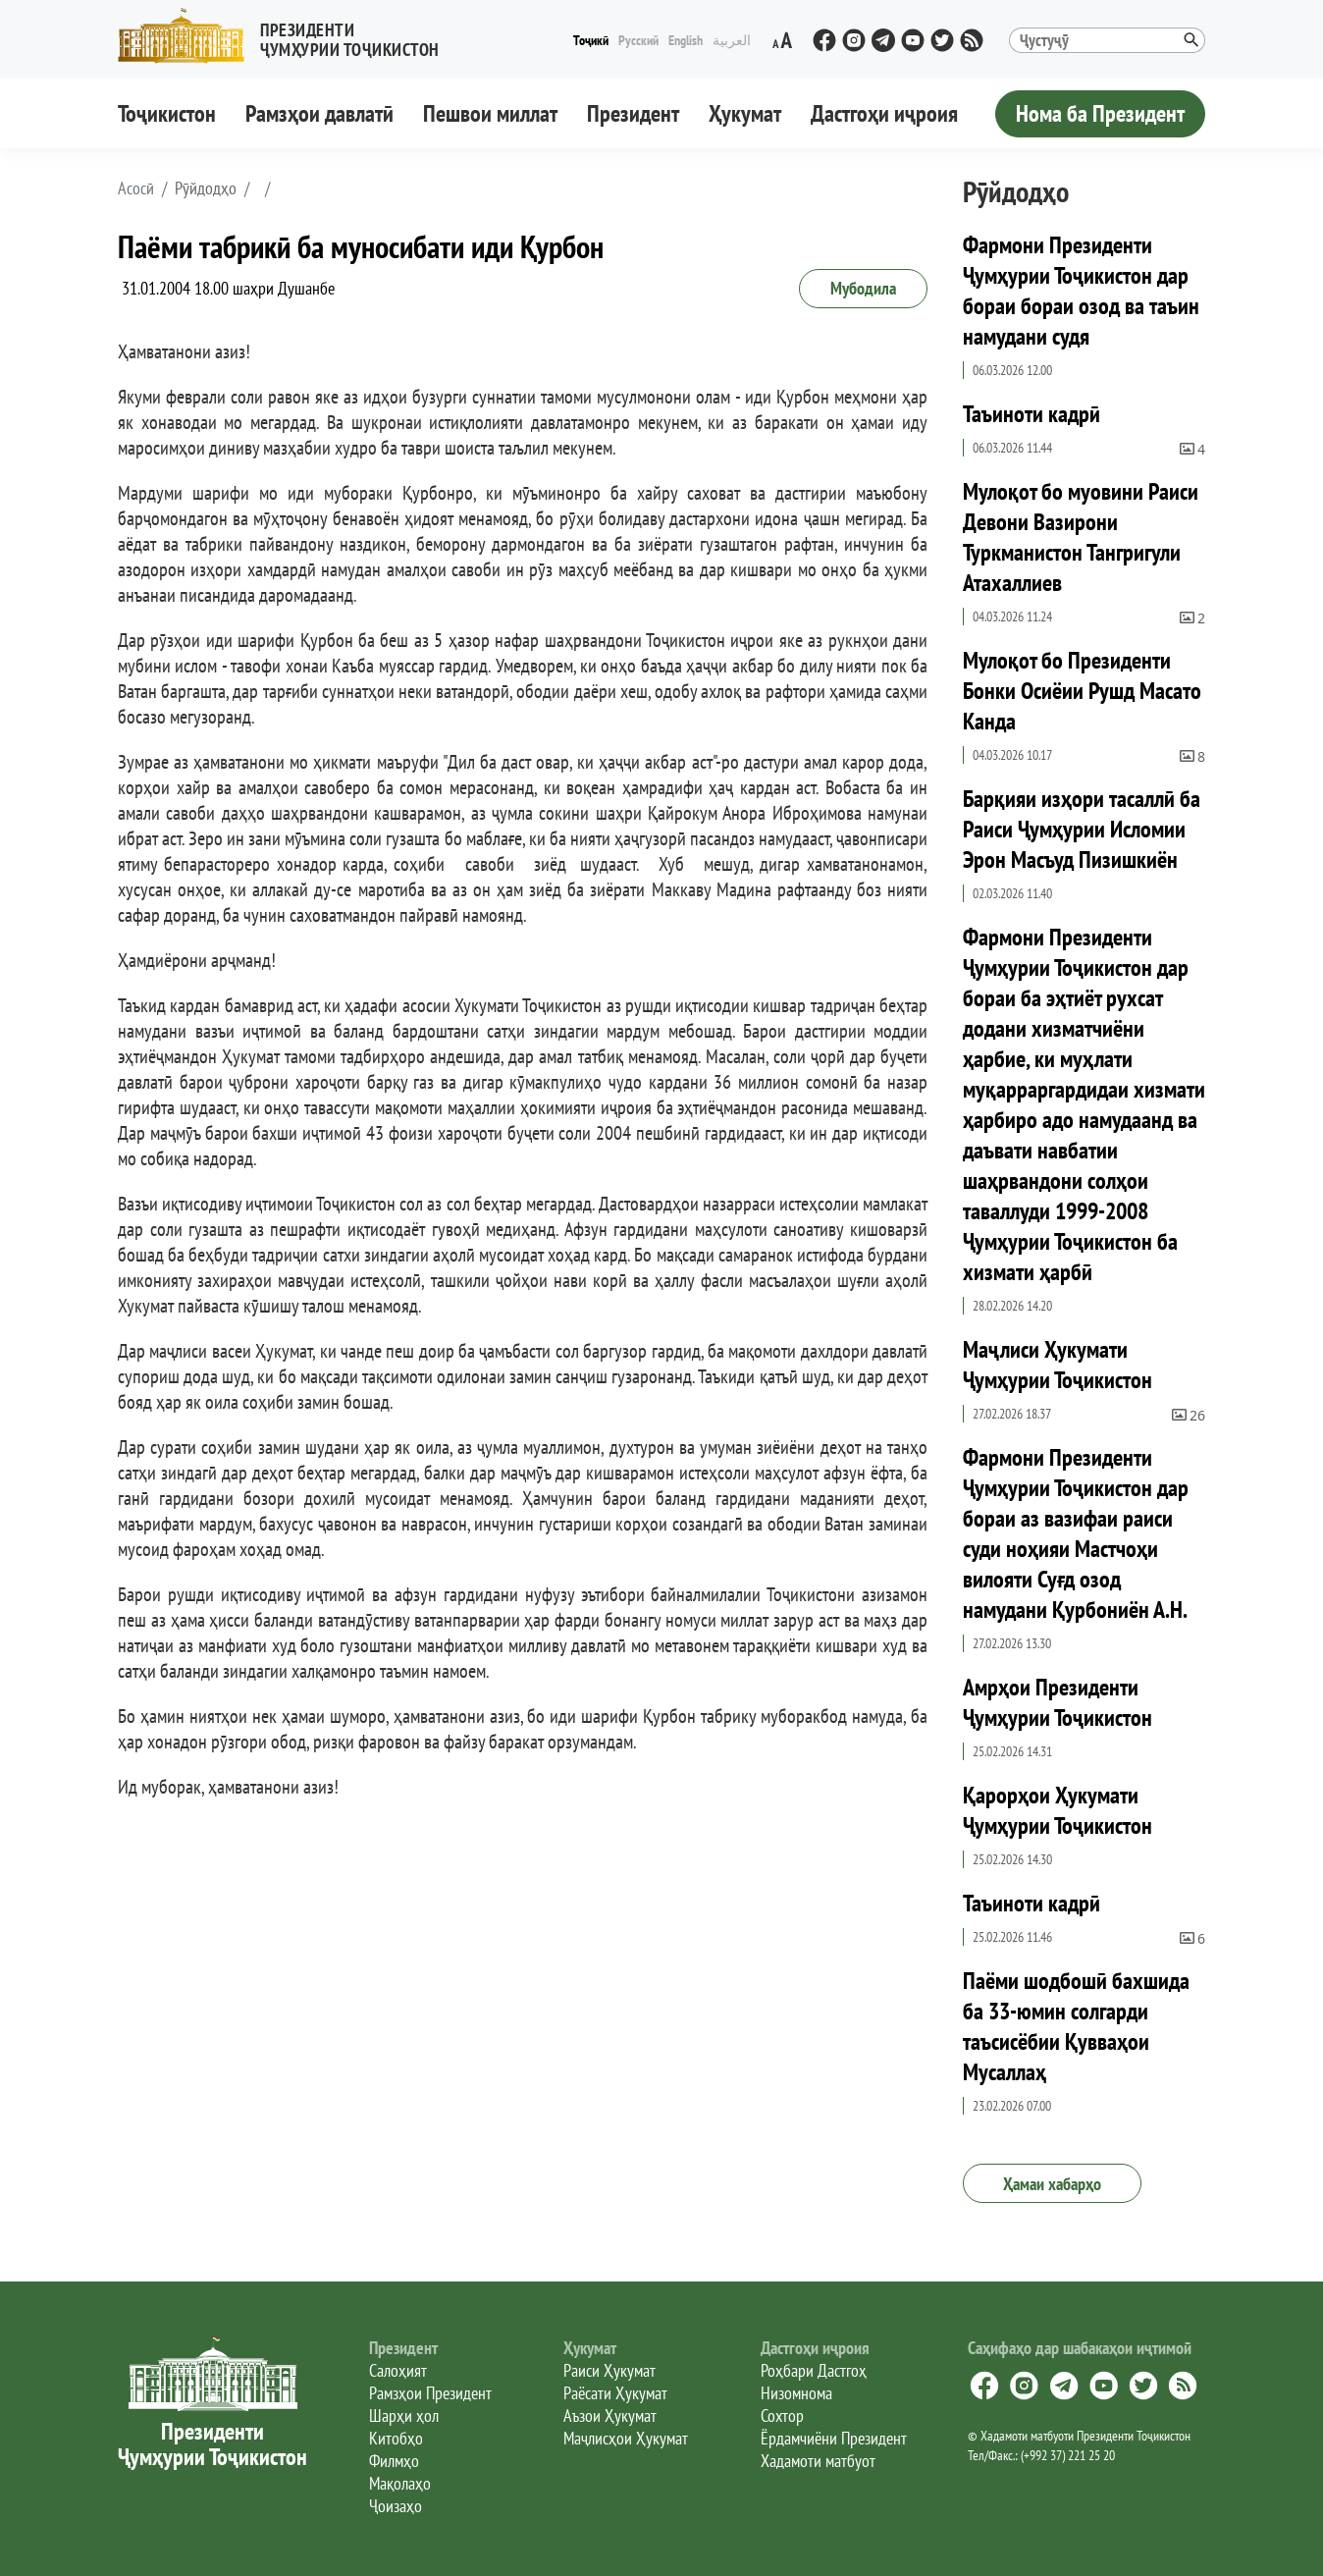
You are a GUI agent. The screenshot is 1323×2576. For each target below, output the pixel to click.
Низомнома (796, 2393)
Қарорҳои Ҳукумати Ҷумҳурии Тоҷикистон (1057, 1810)
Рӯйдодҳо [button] (206, 188)
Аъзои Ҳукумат (610, 2415)
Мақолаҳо (400, 2483)
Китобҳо (396, 2438)
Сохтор (782, 2415)
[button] (286, 36)
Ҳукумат (745, 113)
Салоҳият (398, 2370)
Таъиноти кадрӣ (1031, 414)
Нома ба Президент (1100, 113)
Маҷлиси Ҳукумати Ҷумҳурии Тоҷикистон (1057, 1364)
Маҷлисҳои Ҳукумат (625, 2438)
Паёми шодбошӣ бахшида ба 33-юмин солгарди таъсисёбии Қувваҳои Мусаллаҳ (1076, 2026)
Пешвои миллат (490, 113)
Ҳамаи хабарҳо (1052, 2184)
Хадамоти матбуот (818, 2460)
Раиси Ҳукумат (609, 2370)
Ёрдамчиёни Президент (834, 2438)
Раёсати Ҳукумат (615, 2393)
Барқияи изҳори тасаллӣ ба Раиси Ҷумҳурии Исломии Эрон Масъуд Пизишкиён (1081, 829)
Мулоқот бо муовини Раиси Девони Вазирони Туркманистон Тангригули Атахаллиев (1080, 537)
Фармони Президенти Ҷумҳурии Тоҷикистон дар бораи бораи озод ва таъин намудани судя (1081, 290)
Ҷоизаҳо (395, 2506)
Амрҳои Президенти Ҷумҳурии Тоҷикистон (1057, 1702)
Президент (633, 113)
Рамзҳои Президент (430, 2393)
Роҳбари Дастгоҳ (814, 2370)
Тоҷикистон (167, 113)
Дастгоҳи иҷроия (884, 113)
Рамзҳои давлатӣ (319, 113)
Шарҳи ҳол (404, 2415)
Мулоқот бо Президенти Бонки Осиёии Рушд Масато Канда (1082, 690)
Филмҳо (394, 2460)
